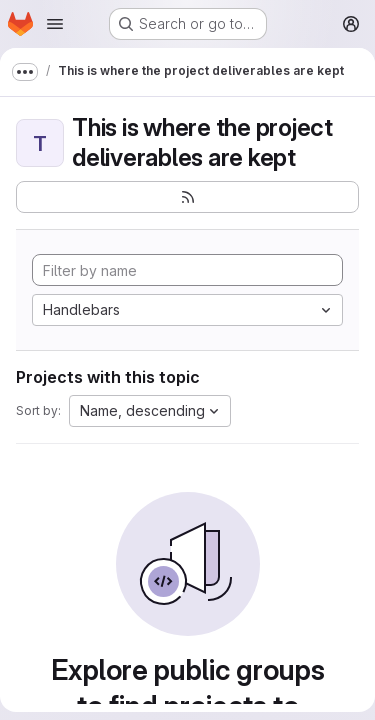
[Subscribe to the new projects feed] (187, 197)
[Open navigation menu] (55, 24)
